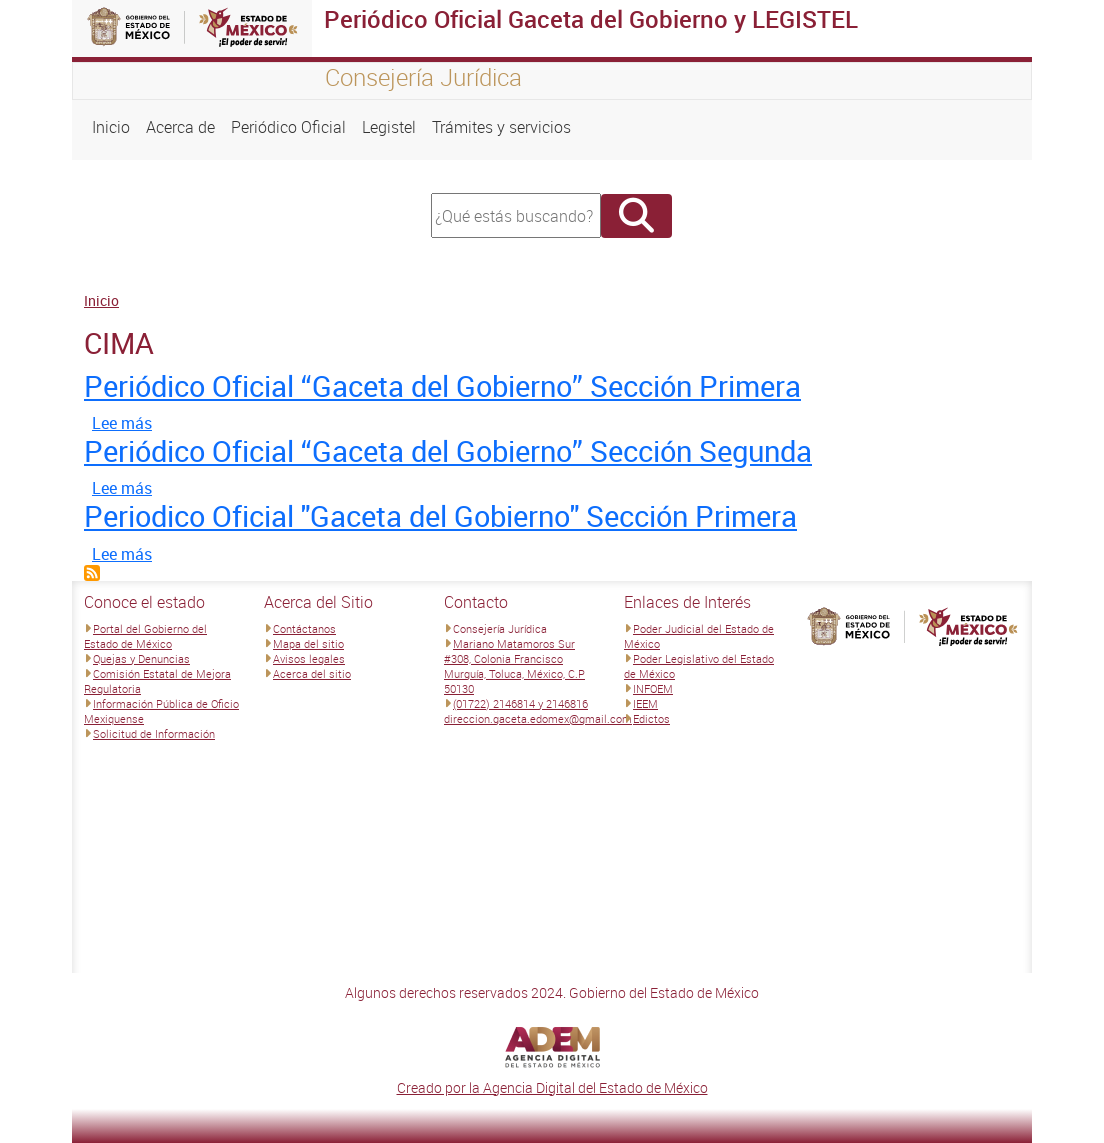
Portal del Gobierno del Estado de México (145, 636)
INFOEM (653, 688)
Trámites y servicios (501, 127)
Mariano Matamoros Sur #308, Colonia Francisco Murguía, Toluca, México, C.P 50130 (514, 666)
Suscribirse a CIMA (92, 573)
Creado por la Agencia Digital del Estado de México (552, 1087)
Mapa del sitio (308, 643)
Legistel (389, 127)
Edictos (651, 718)
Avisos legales (309, 658)
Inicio (111, 127)
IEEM (645, 703)
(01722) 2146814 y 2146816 (520, 703)
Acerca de (180, 127)
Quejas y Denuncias (141, 658)
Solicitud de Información (154, 733)
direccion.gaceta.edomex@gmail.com (538, 718)
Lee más (122, 423)
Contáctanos (304, 628)
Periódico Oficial (288, 127)
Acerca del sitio (312, 673)
